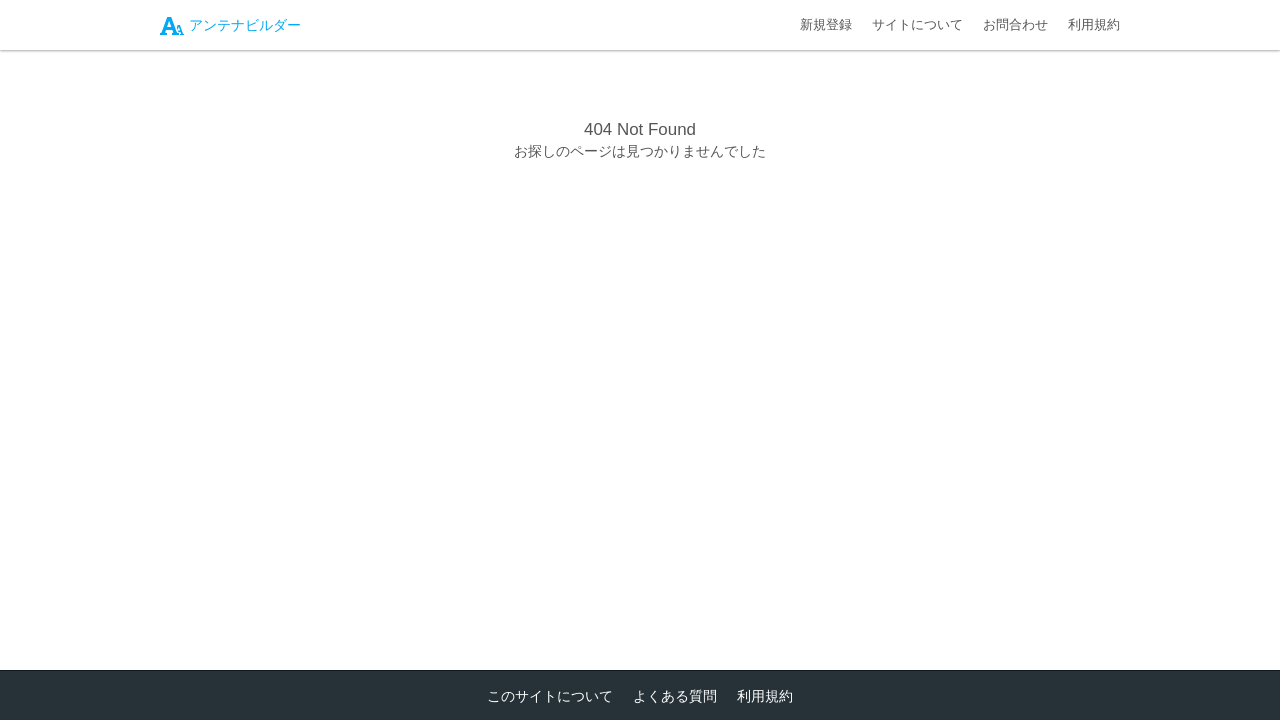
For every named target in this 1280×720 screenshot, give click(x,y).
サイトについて (917, 24)
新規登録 (826, 24)
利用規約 (1094, 24)
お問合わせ (1015, 24)
